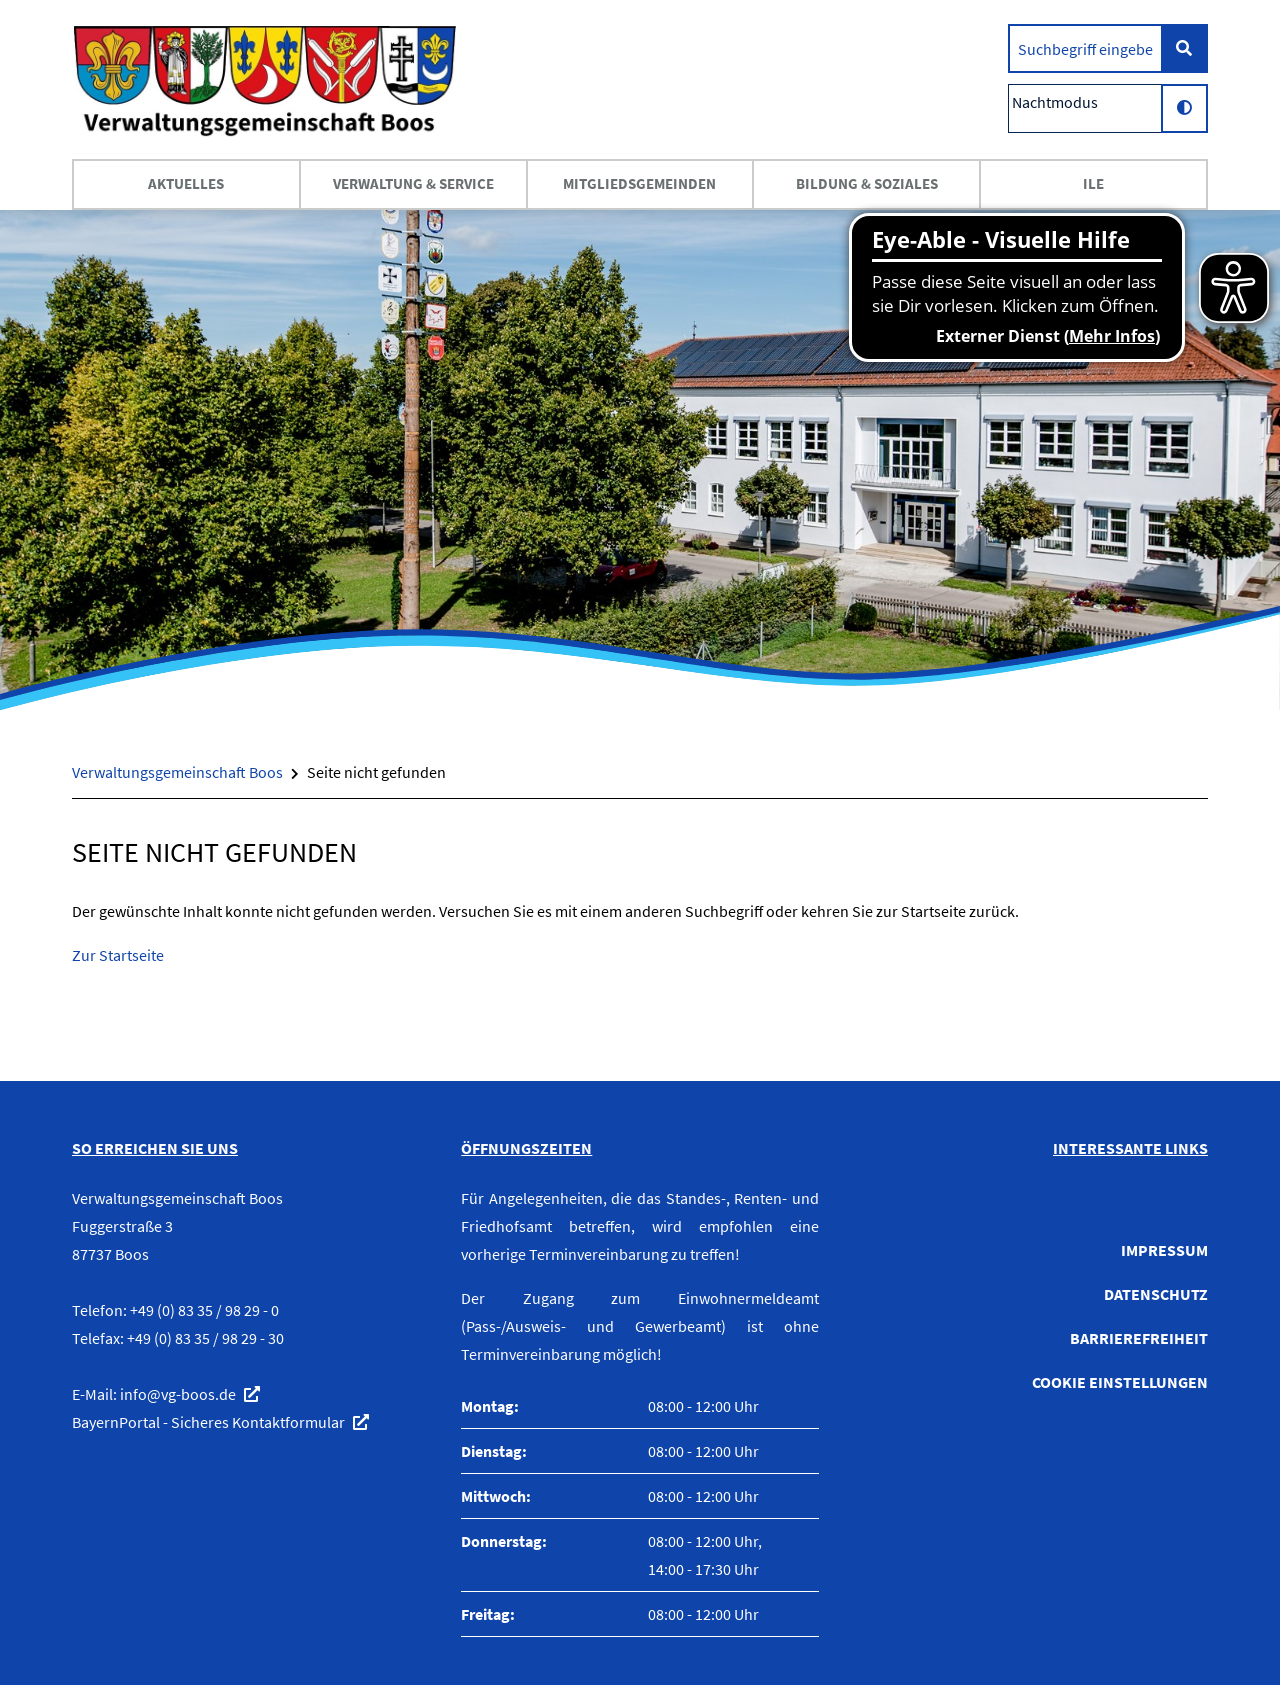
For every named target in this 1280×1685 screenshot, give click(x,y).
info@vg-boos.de (178, 1394)
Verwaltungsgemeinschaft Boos (177, 772)
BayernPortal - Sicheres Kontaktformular (208, 1422)
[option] (640, 460)
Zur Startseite (118, 955)
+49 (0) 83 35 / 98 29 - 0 (204, 1310)
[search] (1085, 48)
